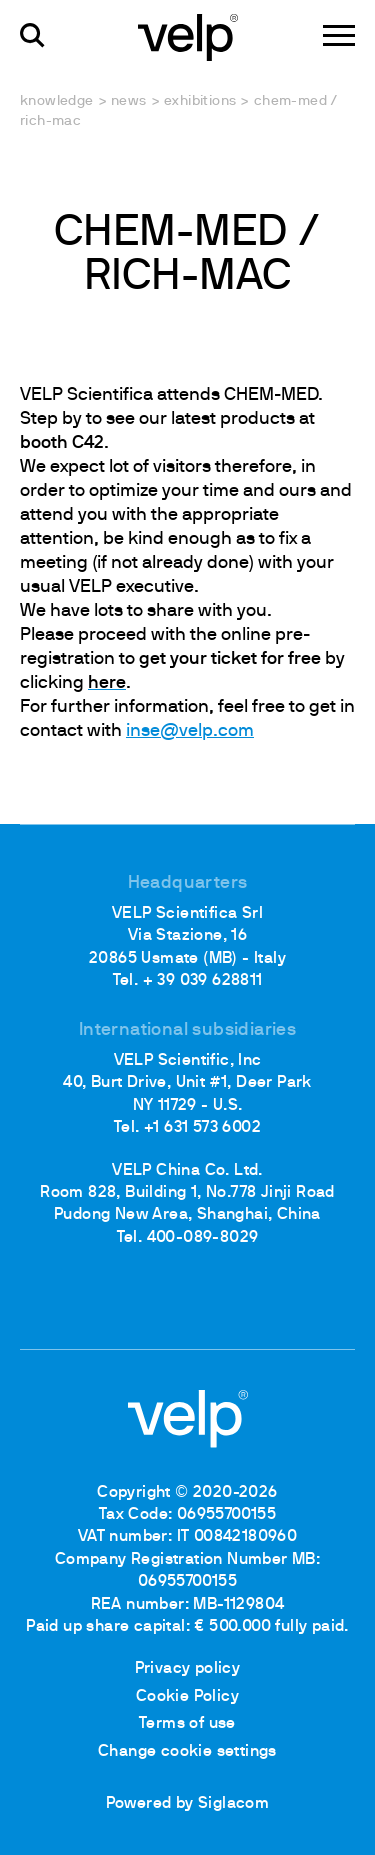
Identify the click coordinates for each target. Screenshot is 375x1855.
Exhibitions (200, 101)
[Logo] (188, 36)
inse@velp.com (190, 731)
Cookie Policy (187, 1697)
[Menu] (339, 35)
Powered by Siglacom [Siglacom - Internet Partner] (188, 1804)
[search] (32, 35)
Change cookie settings (187, 1752)
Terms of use (187, 1724)
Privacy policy (188, 1669)
